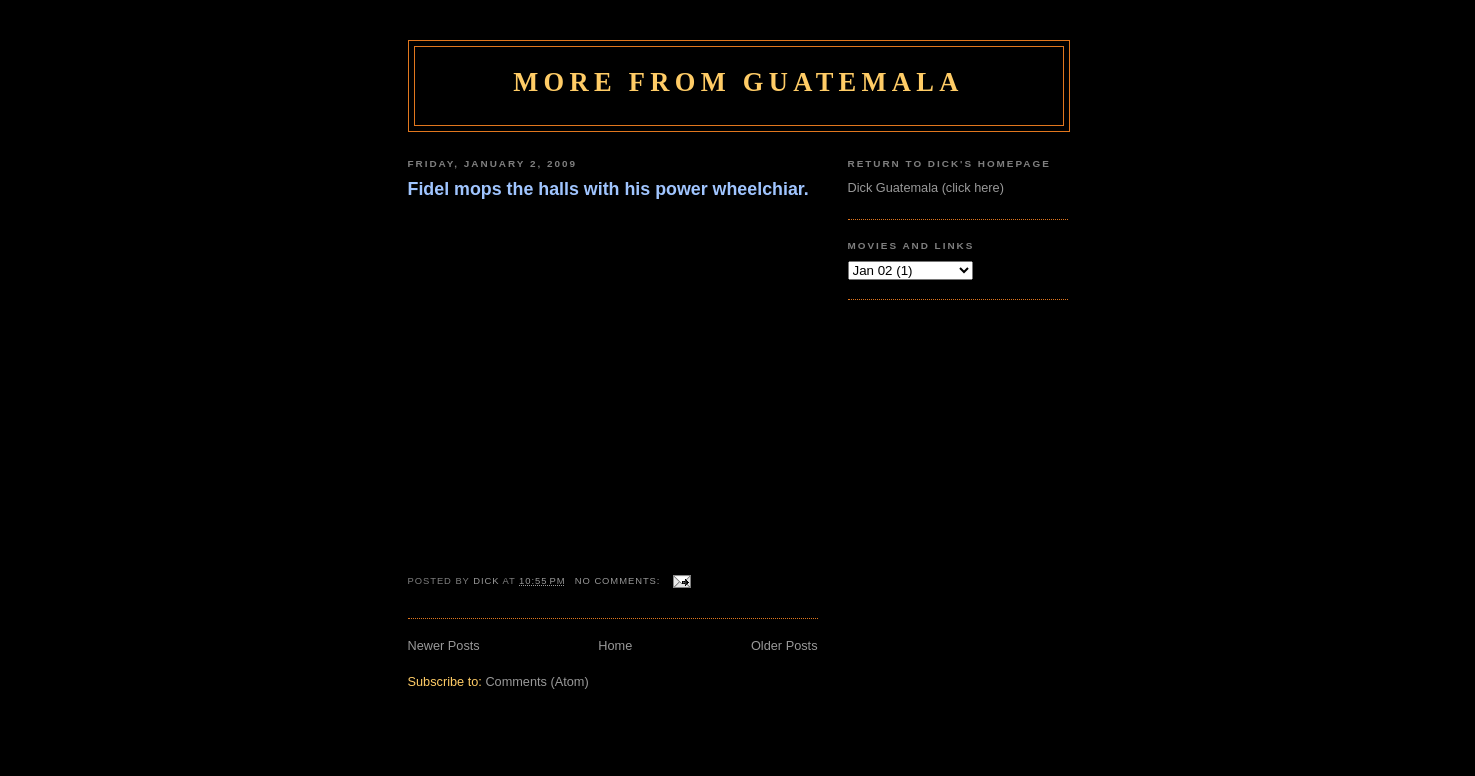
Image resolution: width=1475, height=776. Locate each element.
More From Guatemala (738, 82)
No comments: (619, 580)
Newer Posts (444, 645)
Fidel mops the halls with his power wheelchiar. (608, 189)
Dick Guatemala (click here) (926, 187)
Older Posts (784, 645)
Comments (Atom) (536, 681)
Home (615, 645)
